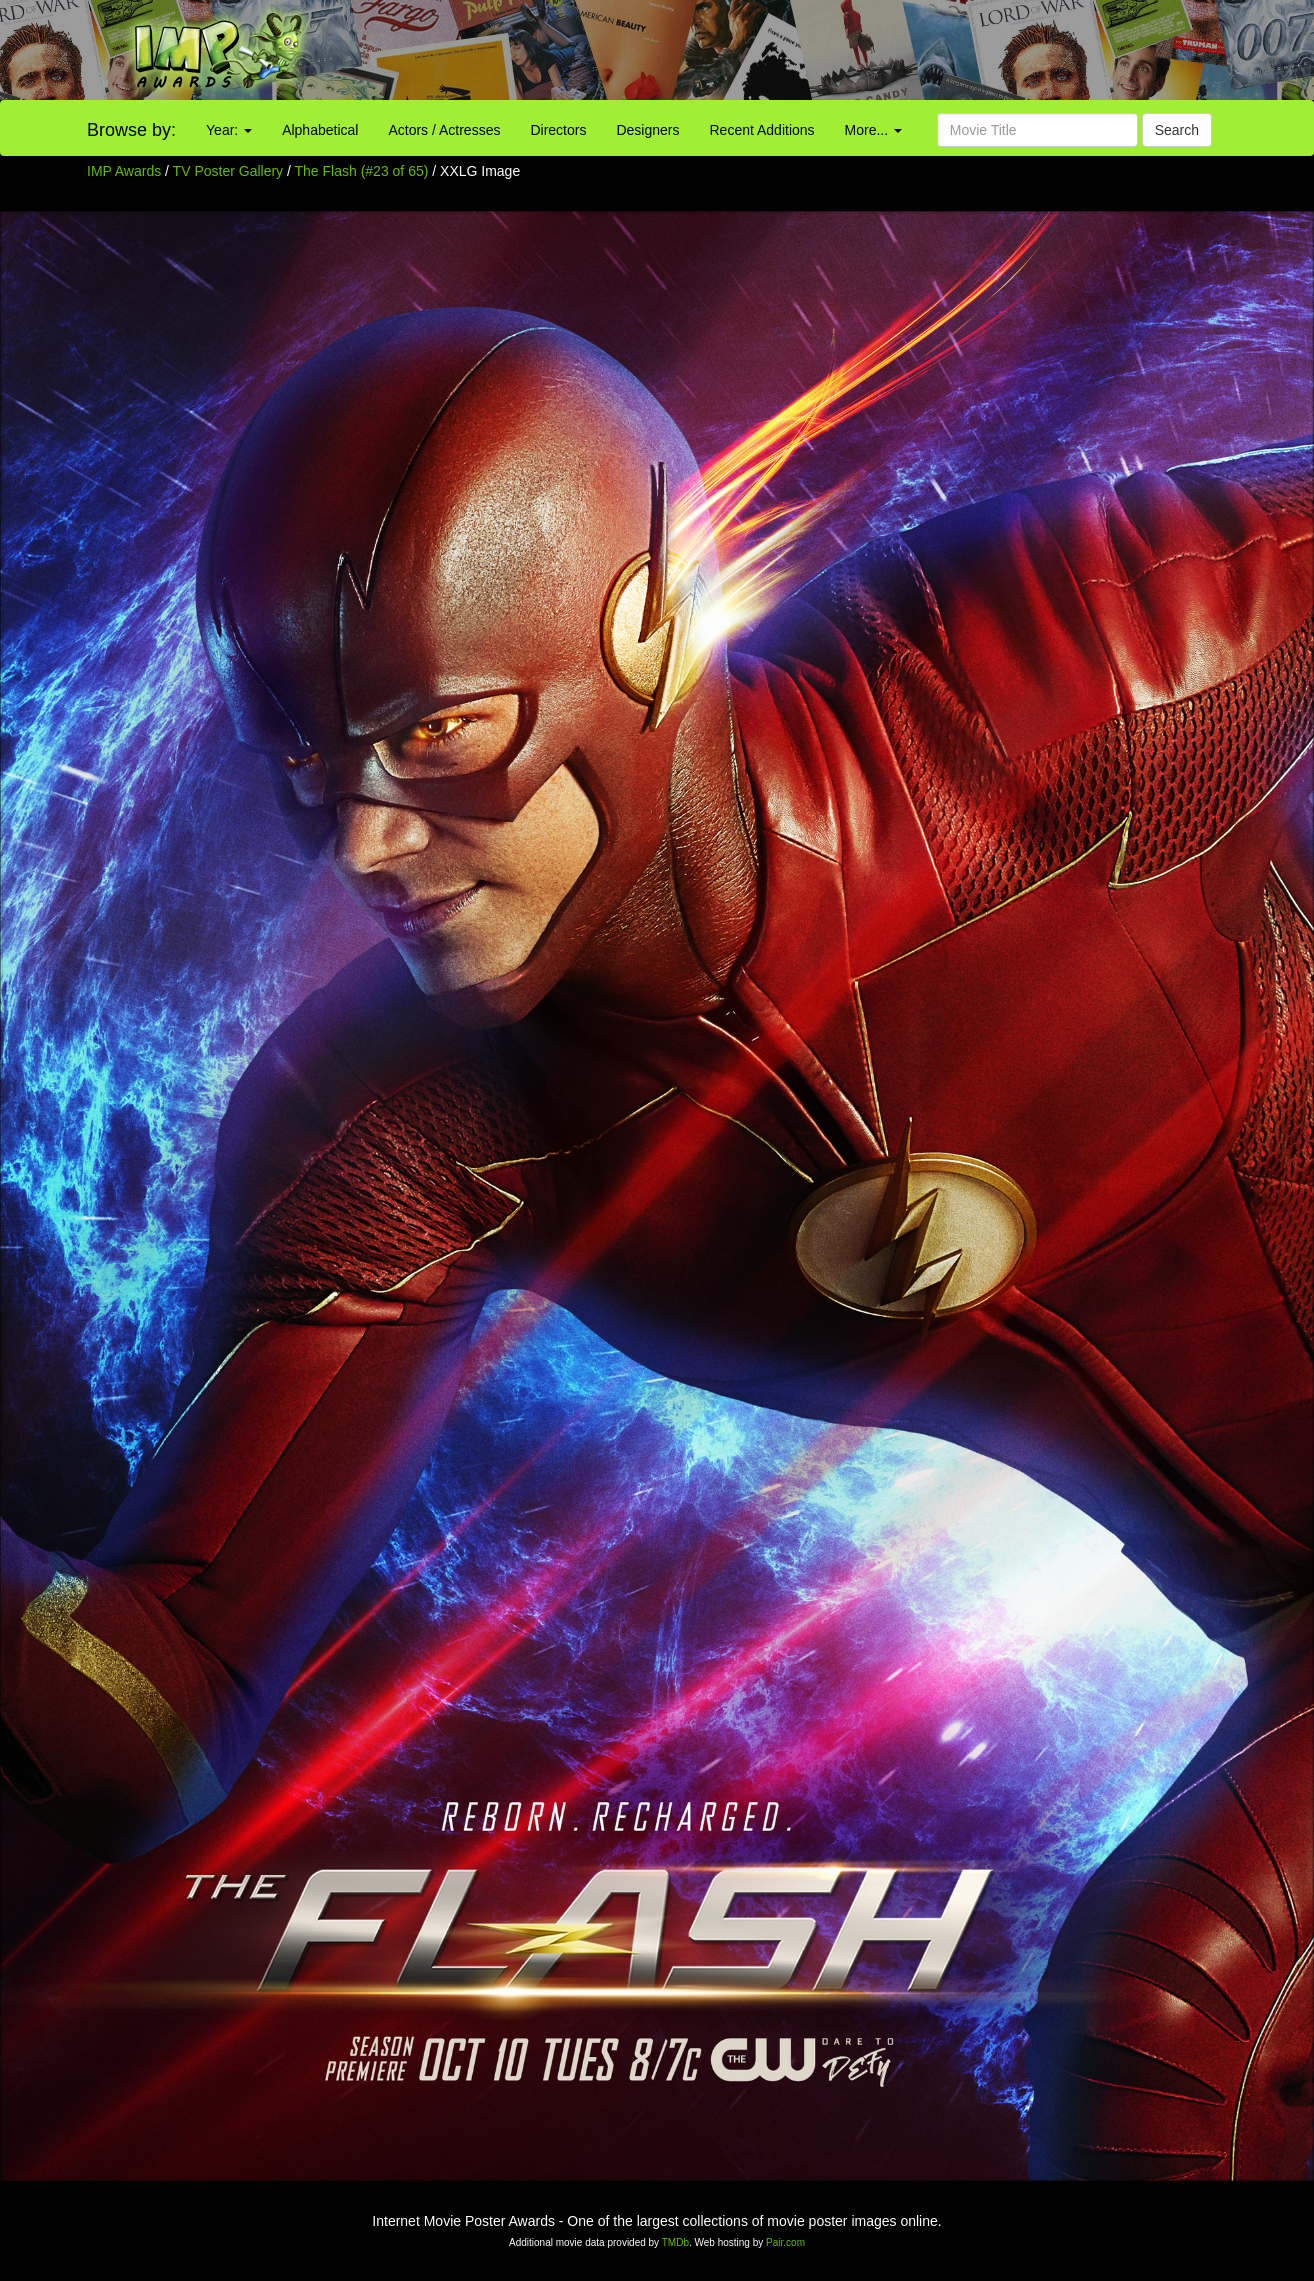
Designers (647, 130)
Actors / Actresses (444, 130)
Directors (558, 130)
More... (873, 130)
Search (1177, 130)
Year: (229, 130)
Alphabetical (320, 130)
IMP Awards (124, 171)
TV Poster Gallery (228, 171)
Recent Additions (762, 130)
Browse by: (131, 130)
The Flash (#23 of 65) (362, 171)
